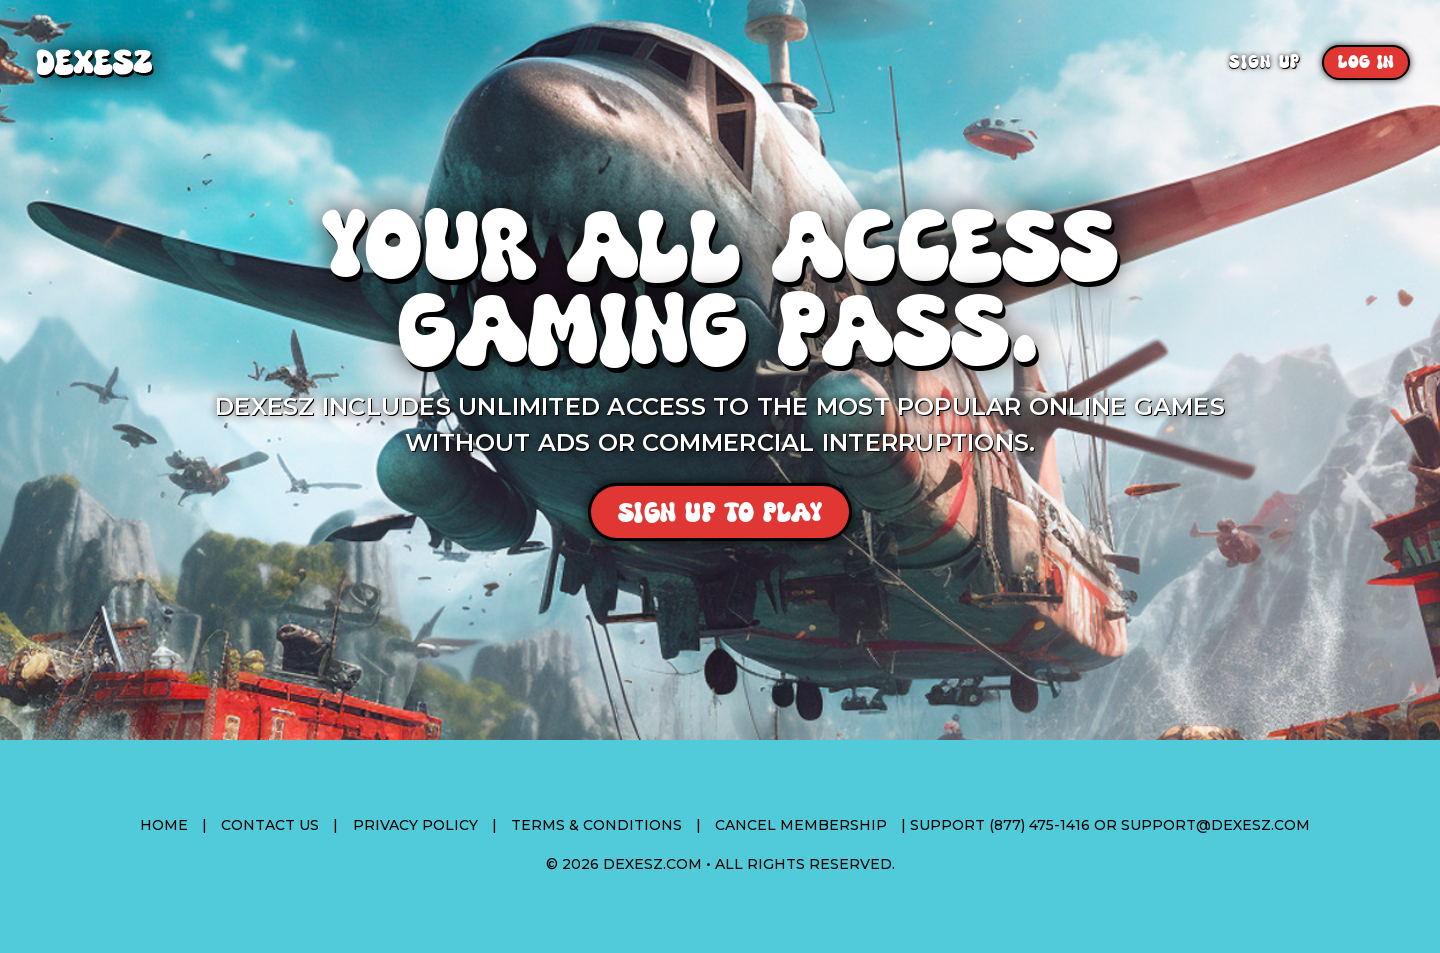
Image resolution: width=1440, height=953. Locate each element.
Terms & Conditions (596, 825)
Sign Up (1264, 62)
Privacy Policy (415, 825)
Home (164, 825)
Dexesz (148, 62)
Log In (1366, 62)
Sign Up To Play (720, 512)
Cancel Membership (801, 825)
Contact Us (270, 825)
